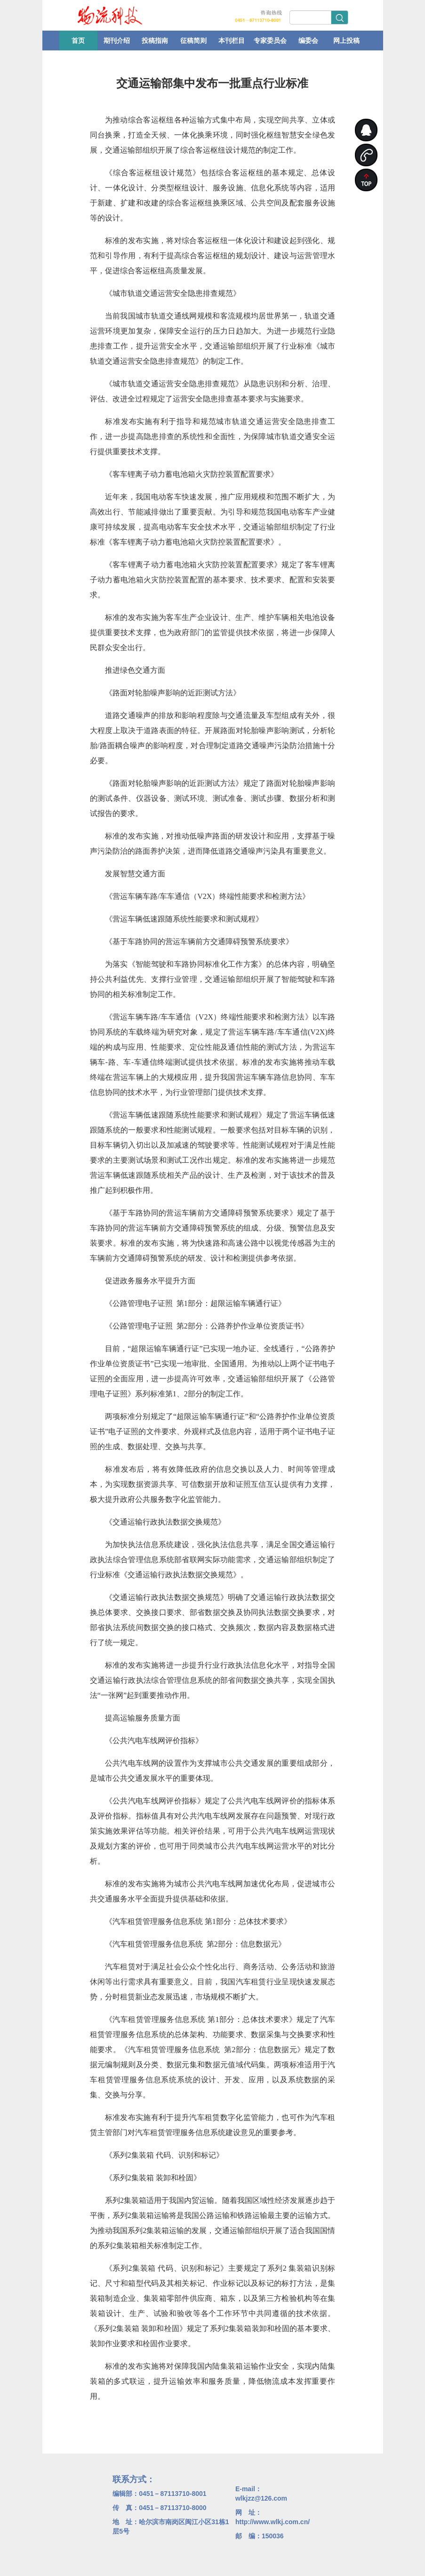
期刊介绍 (117, 40)
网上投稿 (346, 40)
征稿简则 (193, 40)
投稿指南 (155, 40)
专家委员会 (270, 40)
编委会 (308, 40)
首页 (78, 40)
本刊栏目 (231, 40)
